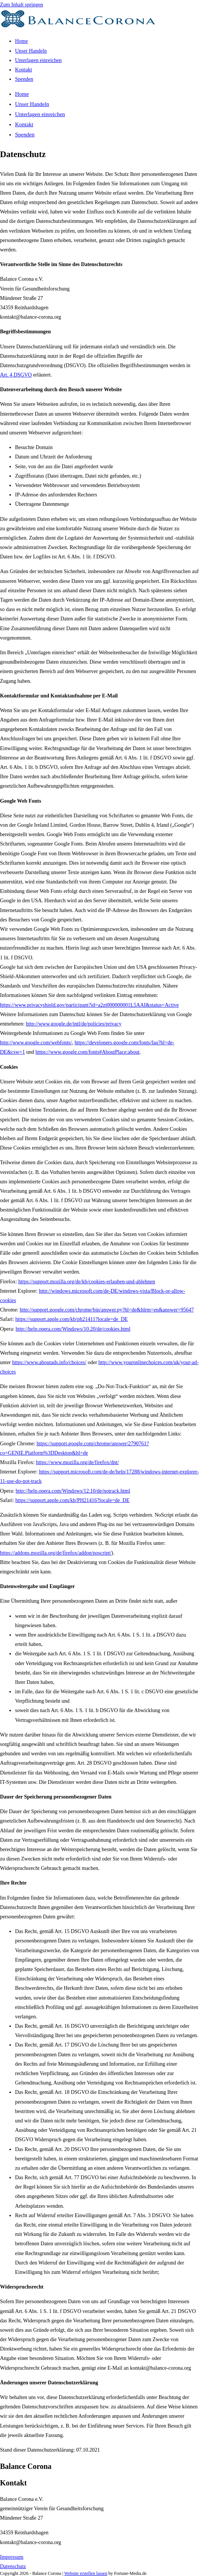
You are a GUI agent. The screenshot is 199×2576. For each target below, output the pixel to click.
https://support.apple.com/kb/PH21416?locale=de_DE (72, 1500)
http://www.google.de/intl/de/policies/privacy (74, 1024)
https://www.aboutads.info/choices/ (49, 1362)
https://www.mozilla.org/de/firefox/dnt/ (77, 1462)
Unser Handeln (32, 104)
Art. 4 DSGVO (16, 375)
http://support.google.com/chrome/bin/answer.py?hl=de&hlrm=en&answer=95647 (107, 1310)
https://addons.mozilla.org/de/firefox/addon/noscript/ (55, 1553)
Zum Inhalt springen (21, 5)
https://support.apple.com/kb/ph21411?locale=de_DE (71, 1319)
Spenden (25, 135)
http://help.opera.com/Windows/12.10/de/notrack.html (73, 1491)
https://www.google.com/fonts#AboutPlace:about (87, 1052)
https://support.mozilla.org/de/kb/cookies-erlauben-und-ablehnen (86, 1281)
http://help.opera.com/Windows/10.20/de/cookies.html (73, 1329)
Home (22, 94)
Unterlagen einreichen (40, 114)
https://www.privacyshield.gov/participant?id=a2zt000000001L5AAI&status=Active (89, 1005)
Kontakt (24, 124)
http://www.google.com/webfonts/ (36, 1042)
